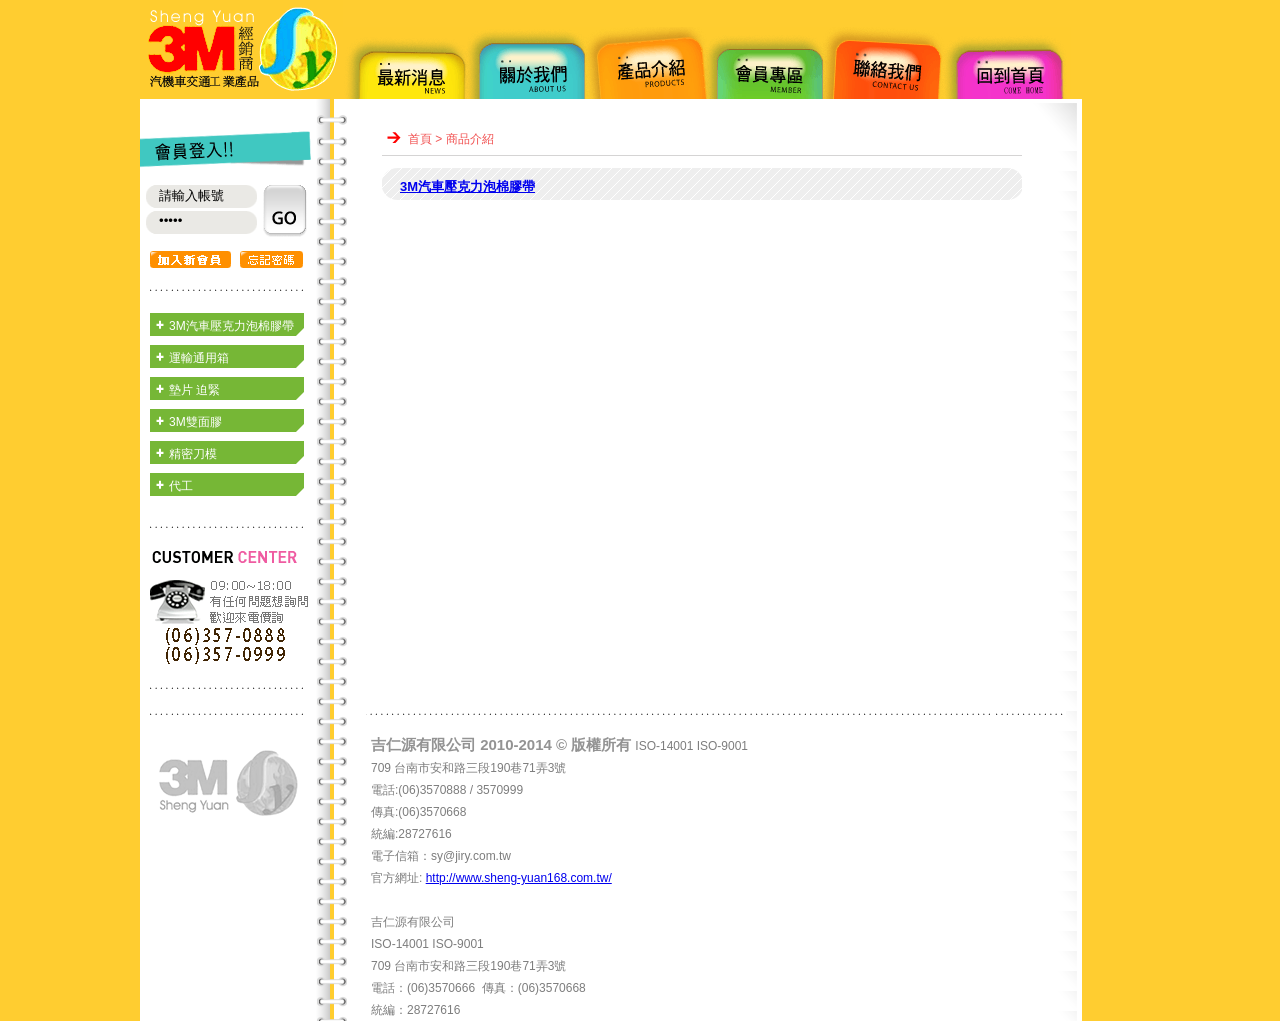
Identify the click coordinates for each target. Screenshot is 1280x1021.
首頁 (420, 139)
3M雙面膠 (195, 422)
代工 (181, 486)
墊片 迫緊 (194, 390)
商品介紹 (470, 139)
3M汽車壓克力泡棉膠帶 (231, 326)
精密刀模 (193, 454)
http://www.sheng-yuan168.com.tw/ (519, 878)
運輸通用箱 (199, 358)
